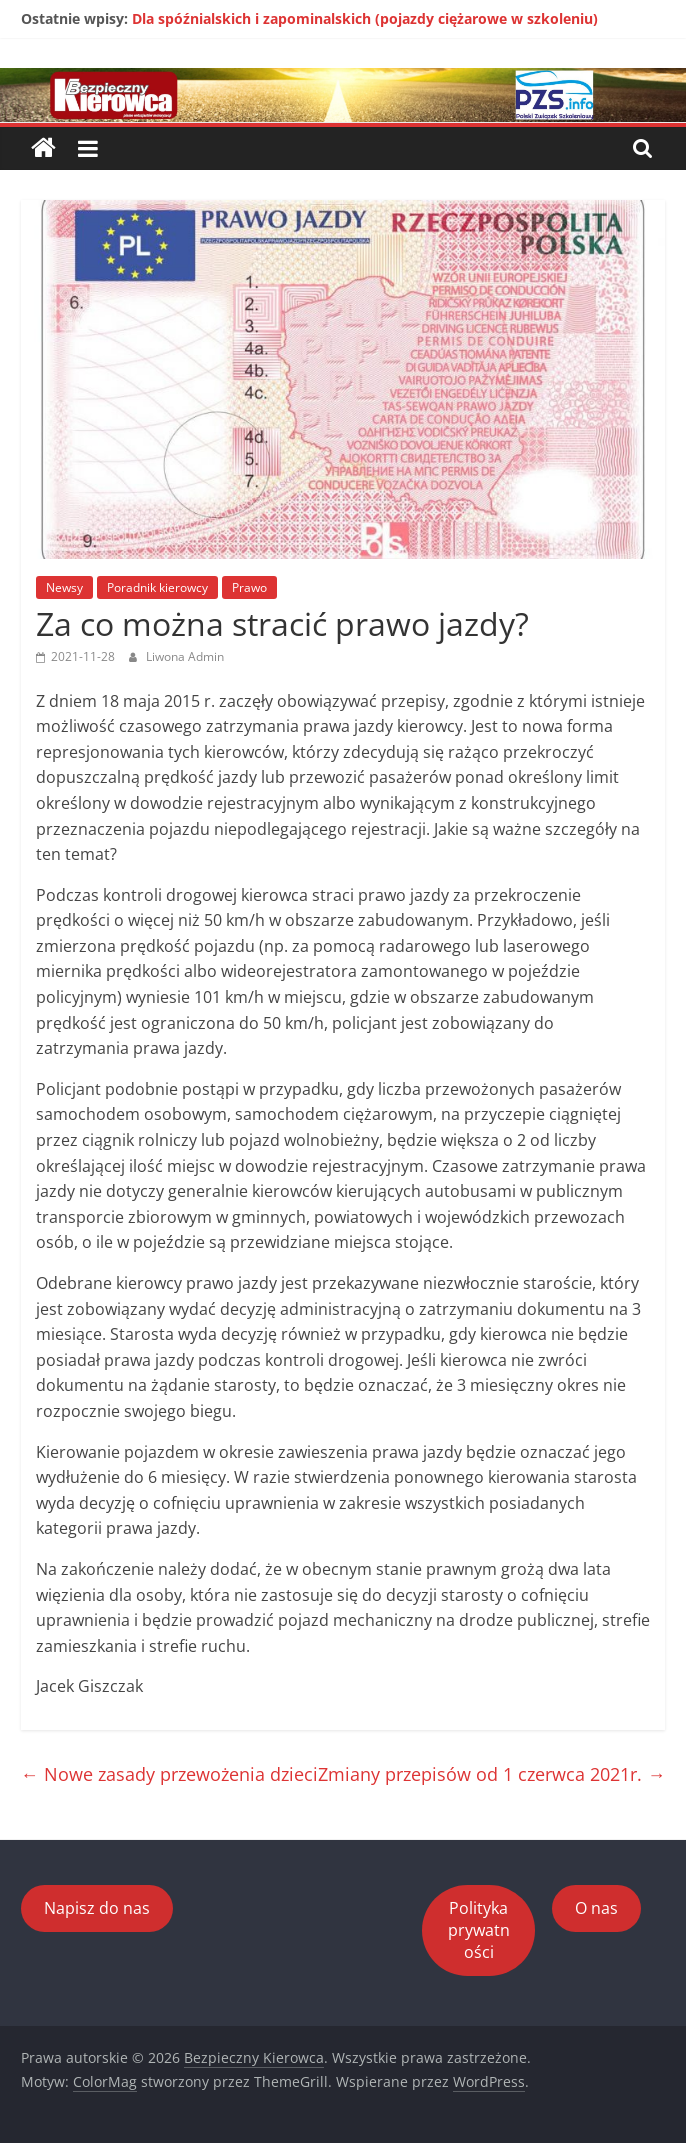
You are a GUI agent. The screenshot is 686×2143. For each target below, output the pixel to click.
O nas (596, 1908)
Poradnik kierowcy (157, 587)
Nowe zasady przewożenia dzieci (169, 1774)
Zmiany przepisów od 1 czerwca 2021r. (491, 1774)
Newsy (64, 587)
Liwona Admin (185, 656)
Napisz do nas (97, 1908)
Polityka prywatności (479, 1930)
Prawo (249, 587)
